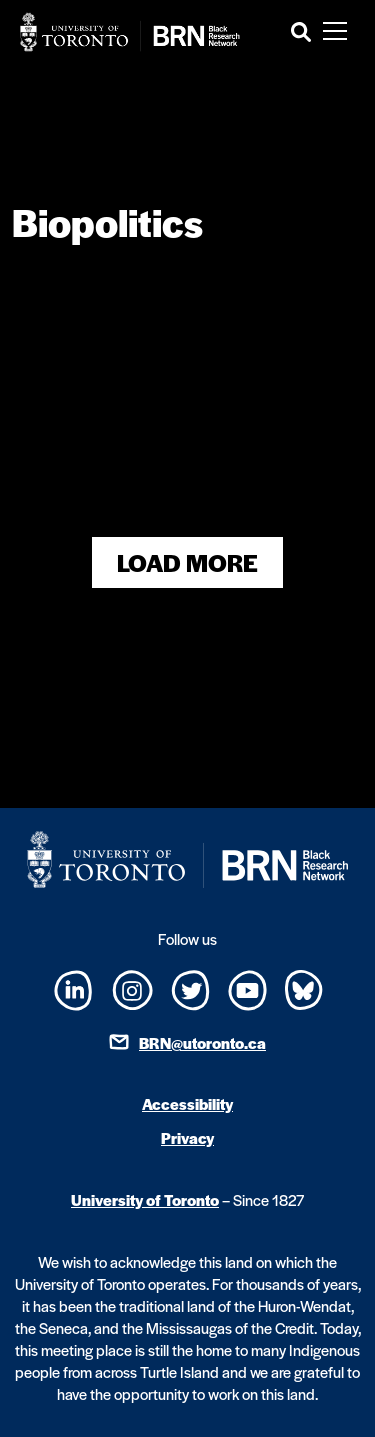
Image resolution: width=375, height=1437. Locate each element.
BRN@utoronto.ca (202, 1042)
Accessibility (187, 1103)
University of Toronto (145, 1199)
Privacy (187, 1137)
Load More (187, 562)
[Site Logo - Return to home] (130, 32)
